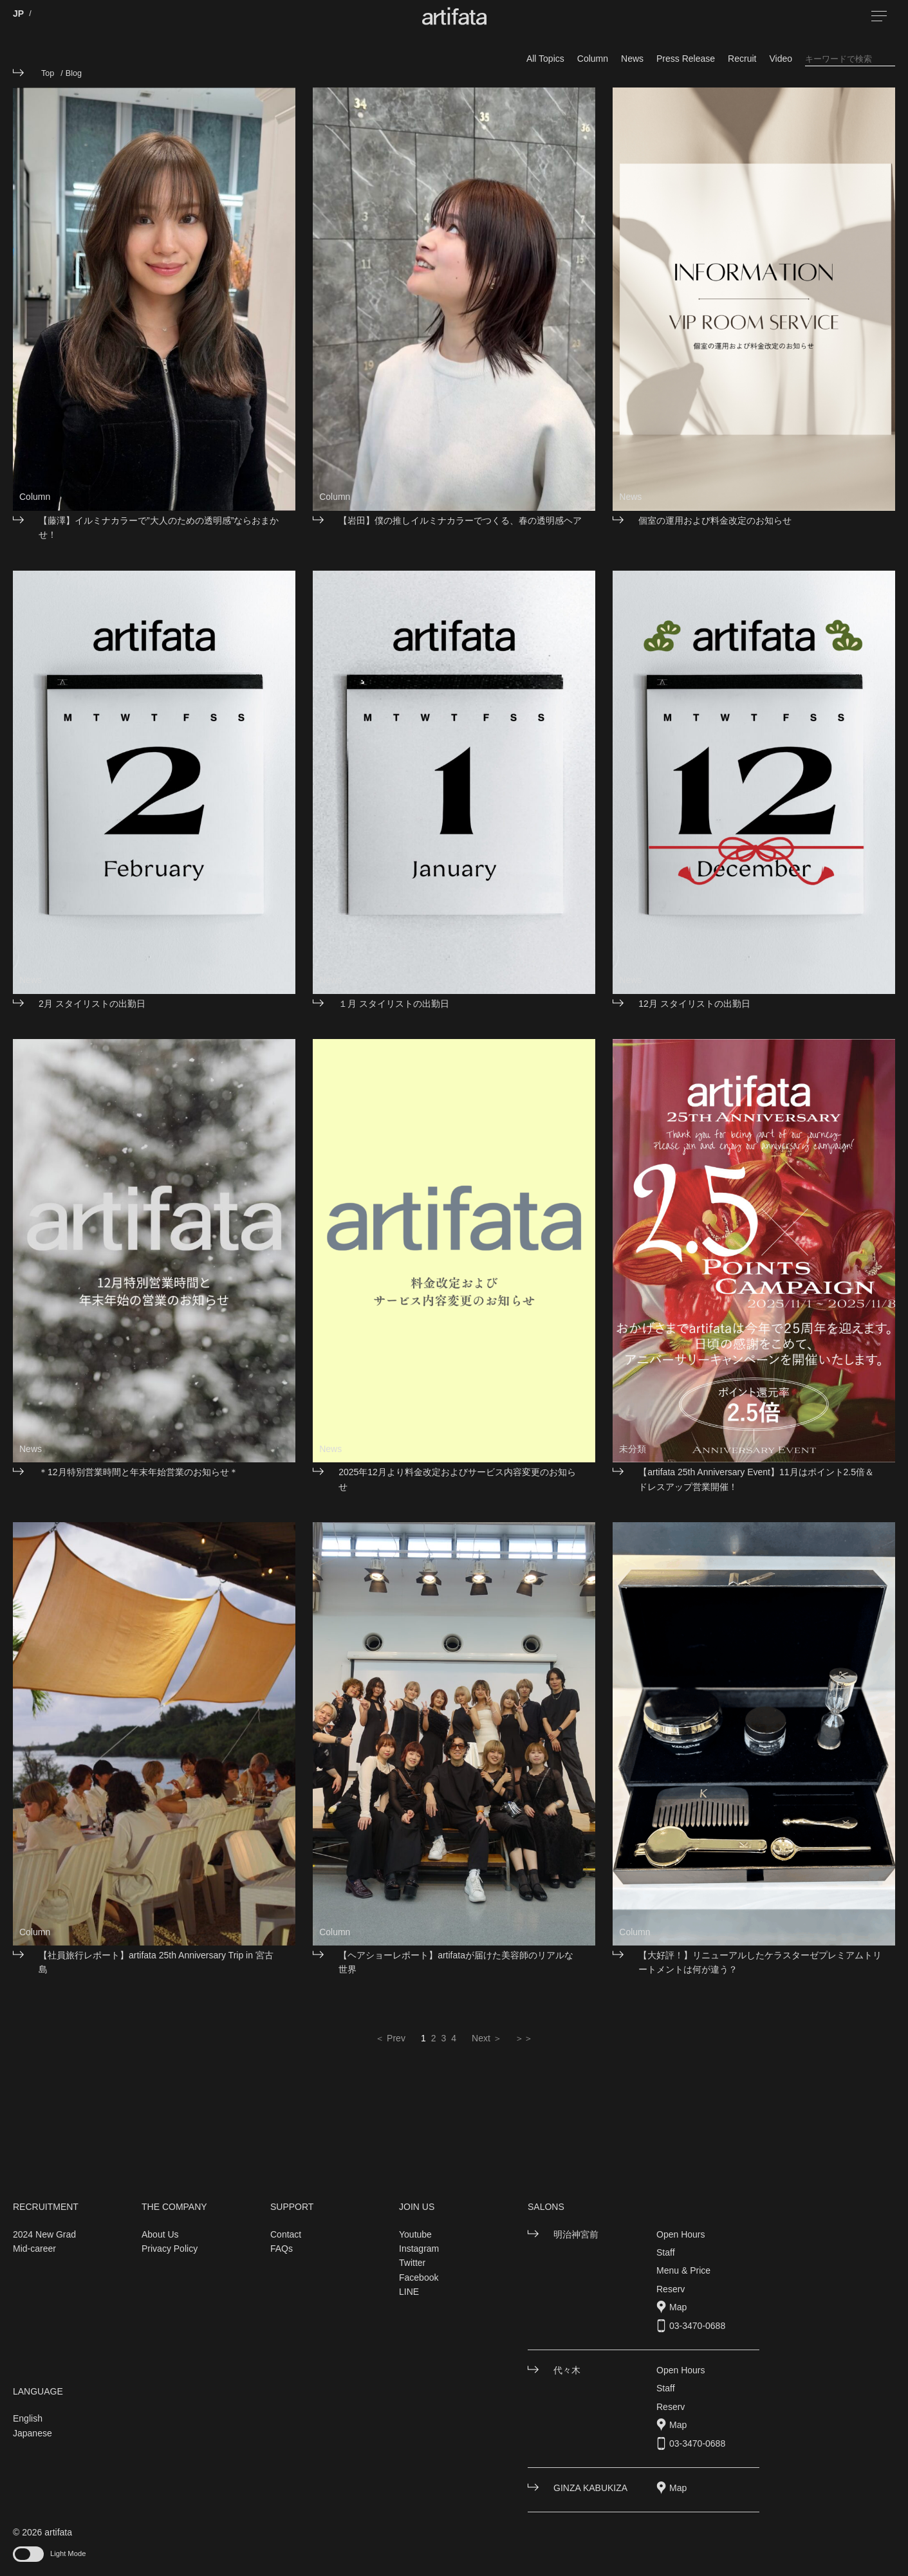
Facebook (418, 2277)
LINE (409, 2291)
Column (592, 58)
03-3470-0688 (697, 2326)
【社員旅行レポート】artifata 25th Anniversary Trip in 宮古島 (156, 1962)
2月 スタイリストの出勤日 (92, 1003)
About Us (160, 2234)
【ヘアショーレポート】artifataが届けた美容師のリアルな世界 (455, 1962)
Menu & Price (683, 2270)
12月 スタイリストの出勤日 (694, 1003)
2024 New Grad (44, 2234)
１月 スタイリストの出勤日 (393, 1003)
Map (678, 2307)
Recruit (742, 58)
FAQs (281, 2248)
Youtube (415, 2234)
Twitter (412, 2263)
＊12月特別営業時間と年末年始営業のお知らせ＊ (138, 1472)
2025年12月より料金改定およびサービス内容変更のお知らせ (457, 1479)
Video (780, 58)
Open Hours (680, 2234)
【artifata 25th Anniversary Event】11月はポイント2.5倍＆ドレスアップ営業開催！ (756, 1479)
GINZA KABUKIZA (590, 2488)
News (632, 58)
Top (47, 73)
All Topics (545, 58)
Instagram (419, 2248)
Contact (285, 2234)
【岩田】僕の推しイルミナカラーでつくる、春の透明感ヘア (460, 520)
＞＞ (524, 2038)
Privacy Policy (170, 2248)
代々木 (566, 2370)
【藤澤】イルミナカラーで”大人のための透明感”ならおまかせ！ (159, 527)
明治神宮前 (575, 2234)
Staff (665, 2252)
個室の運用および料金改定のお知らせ (715, 520)
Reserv (670, 2289)
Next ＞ (487, 2038)
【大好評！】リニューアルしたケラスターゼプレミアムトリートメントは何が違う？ (760, 1962)
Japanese (32, 2433)
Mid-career (34, 2248)
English (27, 2418)
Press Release (685, 58)
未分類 (632, 1449)
